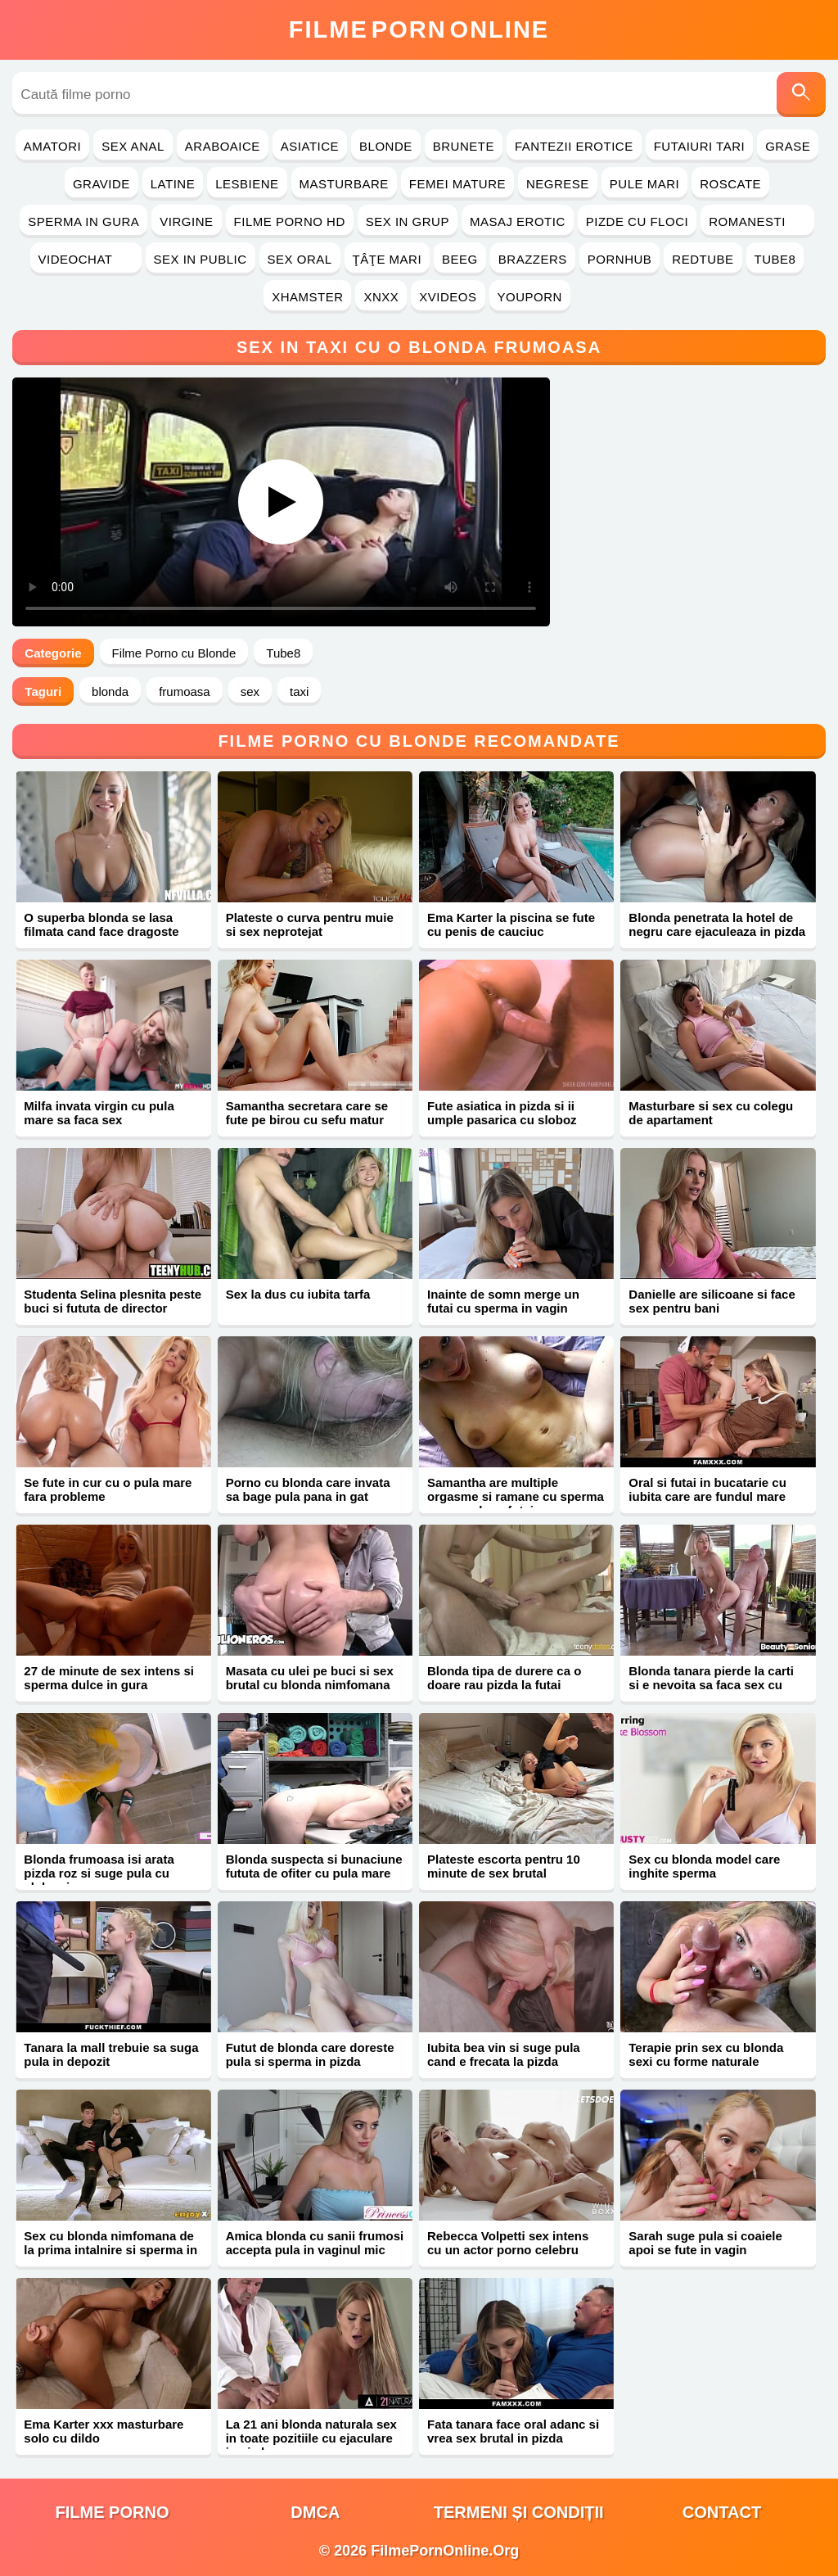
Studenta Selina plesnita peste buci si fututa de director (112, 1301)
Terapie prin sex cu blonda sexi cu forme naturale (705, 2054)
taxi (299, 691)
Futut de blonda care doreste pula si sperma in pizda (310, 2054)
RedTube (702, 259)
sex (250, 691)
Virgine (186, 221)
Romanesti (757, 221)
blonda (110, 691)
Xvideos (447, 297)
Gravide (101, 184)
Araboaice (222, 146)
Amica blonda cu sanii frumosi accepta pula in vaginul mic (315, 2243)
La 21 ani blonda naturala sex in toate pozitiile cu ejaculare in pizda (311, 2438)
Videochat (85, 259)
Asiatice (310, 146)
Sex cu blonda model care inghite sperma (704, 1866)
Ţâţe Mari (387, 259)
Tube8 (775, 259)
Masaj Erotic (517, 221)
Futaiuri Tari (700, 146)
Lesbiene (246, 184)
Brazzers (532, 259)
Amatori (52, 146)
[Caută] (801, 94)
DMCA (315, 2512)
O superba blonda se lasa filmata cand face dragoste (101, 924)
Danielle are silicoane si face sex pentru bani (711, 1301)
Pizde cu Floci (637, 221)
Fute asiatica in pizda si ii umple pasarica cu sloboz (502, 1113)
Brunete (463, 146)
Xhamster (307, 297)
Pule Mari (644, 184)
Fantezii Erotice (574, 146)
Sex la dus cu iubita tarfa (298, 1294)
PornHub (620, 259)
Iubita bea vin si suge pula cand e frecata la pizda (503, 2054)
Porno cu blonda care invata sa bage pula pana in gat (308, 1489)
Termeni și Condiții (519, 2512)
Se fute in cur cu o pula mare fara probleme (107, 1489)
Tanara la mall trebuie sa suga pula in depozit (111, 2054)
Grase (787, 146)
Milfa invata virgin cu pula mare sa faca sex (98, 1113)
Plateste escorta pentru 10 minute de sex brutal (503, 1866)
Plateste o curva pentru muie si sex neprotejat (310, 924)
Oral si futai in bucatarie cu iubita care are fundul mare (707, 1489)
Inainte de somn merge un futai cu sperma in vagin (503, 1301)
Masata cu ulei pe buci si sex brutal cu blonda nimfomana (310, 1678)
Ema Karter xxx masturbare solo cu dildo (103, 2431)
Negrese (557, 184)
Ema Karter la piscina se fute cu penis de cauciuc (511, 924)
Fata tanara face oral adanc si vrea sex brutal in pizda (513, 2431)
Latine (173, 184)
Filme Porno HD (289, 221)
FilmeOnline (419, 29)
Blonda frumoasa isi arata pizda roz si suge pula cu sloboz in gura (98, 1873)
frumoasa (184, 691)
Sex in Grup (407, 221)
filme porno (112, 2512)
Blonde (385, 146)
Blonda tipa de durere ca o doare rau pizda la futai (504, 1678)
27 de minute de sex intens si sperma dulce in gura (109, 1678)
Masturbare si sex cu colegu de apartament (710, 1113)
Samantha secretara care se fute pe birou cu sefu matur (307, 1113)
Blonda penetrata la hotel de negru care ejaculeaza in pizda (716, 924)
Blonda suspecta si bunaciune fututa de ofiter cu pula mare (314, 1866)
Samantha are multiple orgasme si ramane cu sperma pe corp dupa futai (515, 1496)
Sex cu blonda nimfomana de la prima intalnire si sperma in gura (110, 2250)
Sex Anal (132, 146)
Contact (722, 2512)
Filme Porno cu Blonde (174, 653)
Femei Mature (457, 184)
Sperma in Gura (83, 221)
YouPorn (530, 297)
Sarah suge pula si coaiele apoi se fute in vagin (705, 2243)
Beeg (460, 259)
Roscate (730, 184)
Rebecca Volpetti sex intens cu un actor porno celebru (507, 2243)
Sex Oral (300, 259)
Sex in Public (200, 259)
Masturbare (344, 184)
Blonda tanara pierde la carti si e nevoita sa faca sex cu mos (711, 1685)
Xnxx (381, 297)
